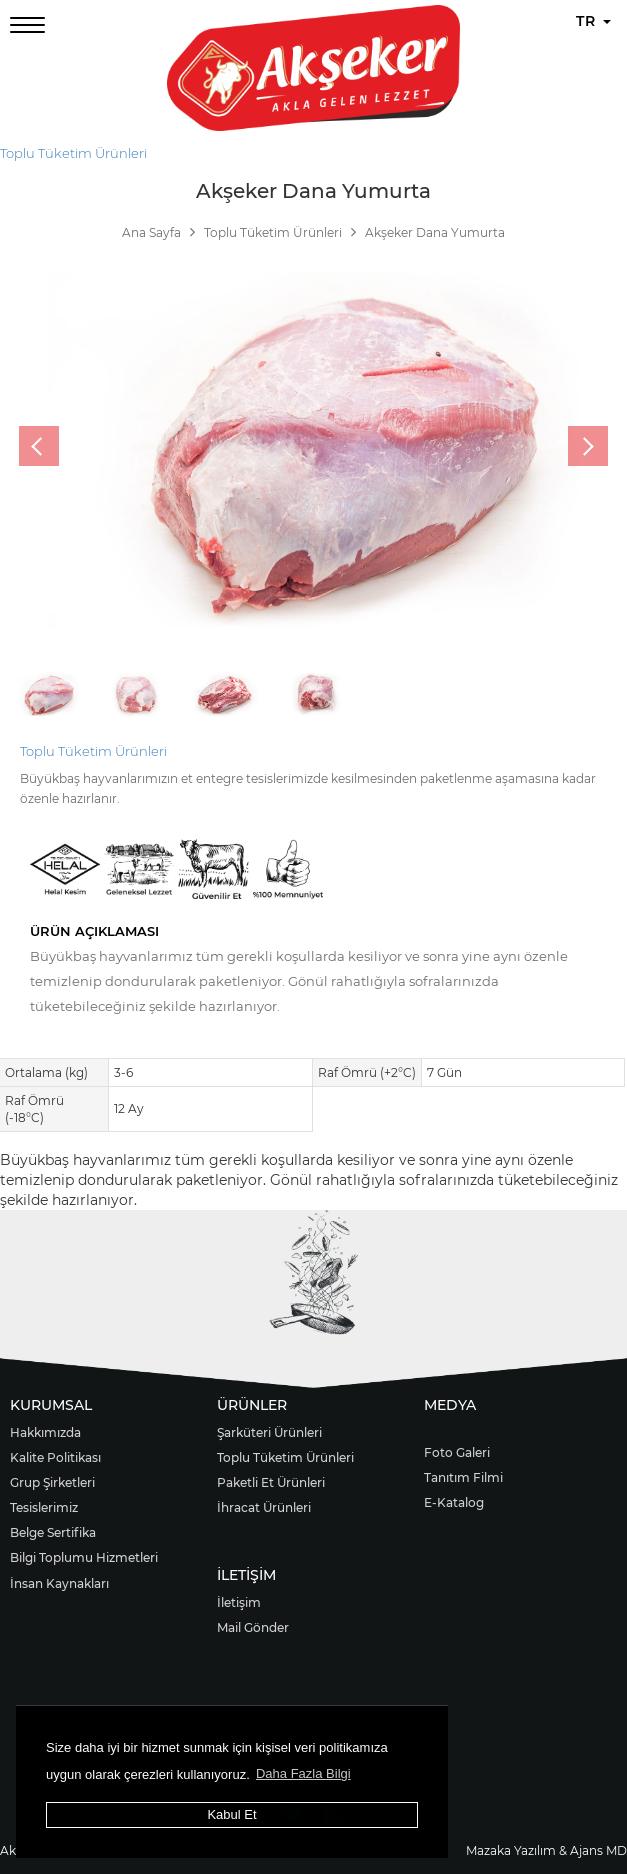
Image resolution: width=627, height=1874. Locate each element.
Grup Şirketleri (52, 1482)
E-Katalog (454, 1502)
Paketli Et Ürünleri (271, 1482)
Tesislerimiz (44, 1507)
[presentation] (39, 446)
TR (593, 21)
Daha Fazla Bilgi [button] (303, 1773)
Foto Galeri (457, 1452)
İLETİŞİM (246, 1575)
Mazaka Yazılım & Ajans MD (546, 1850)
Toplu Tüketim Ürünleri (73, 153)
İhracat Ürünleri (264, 1507)
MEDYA (450, 1405)
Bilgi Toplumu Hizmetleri (84, 1557)
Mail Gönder (253, 1627)
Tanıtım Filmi (463, 1477)
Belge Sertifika (53, 1532)
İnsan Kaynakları (59, 1583)
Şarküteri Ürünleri (269, 1432)
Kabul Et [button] (231, 1814)
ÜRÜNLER (252, 1405)
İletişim (239, 1602)
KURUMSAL (51, 1405)
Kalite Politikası (55, 1457)
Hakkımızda (45, 1432)
